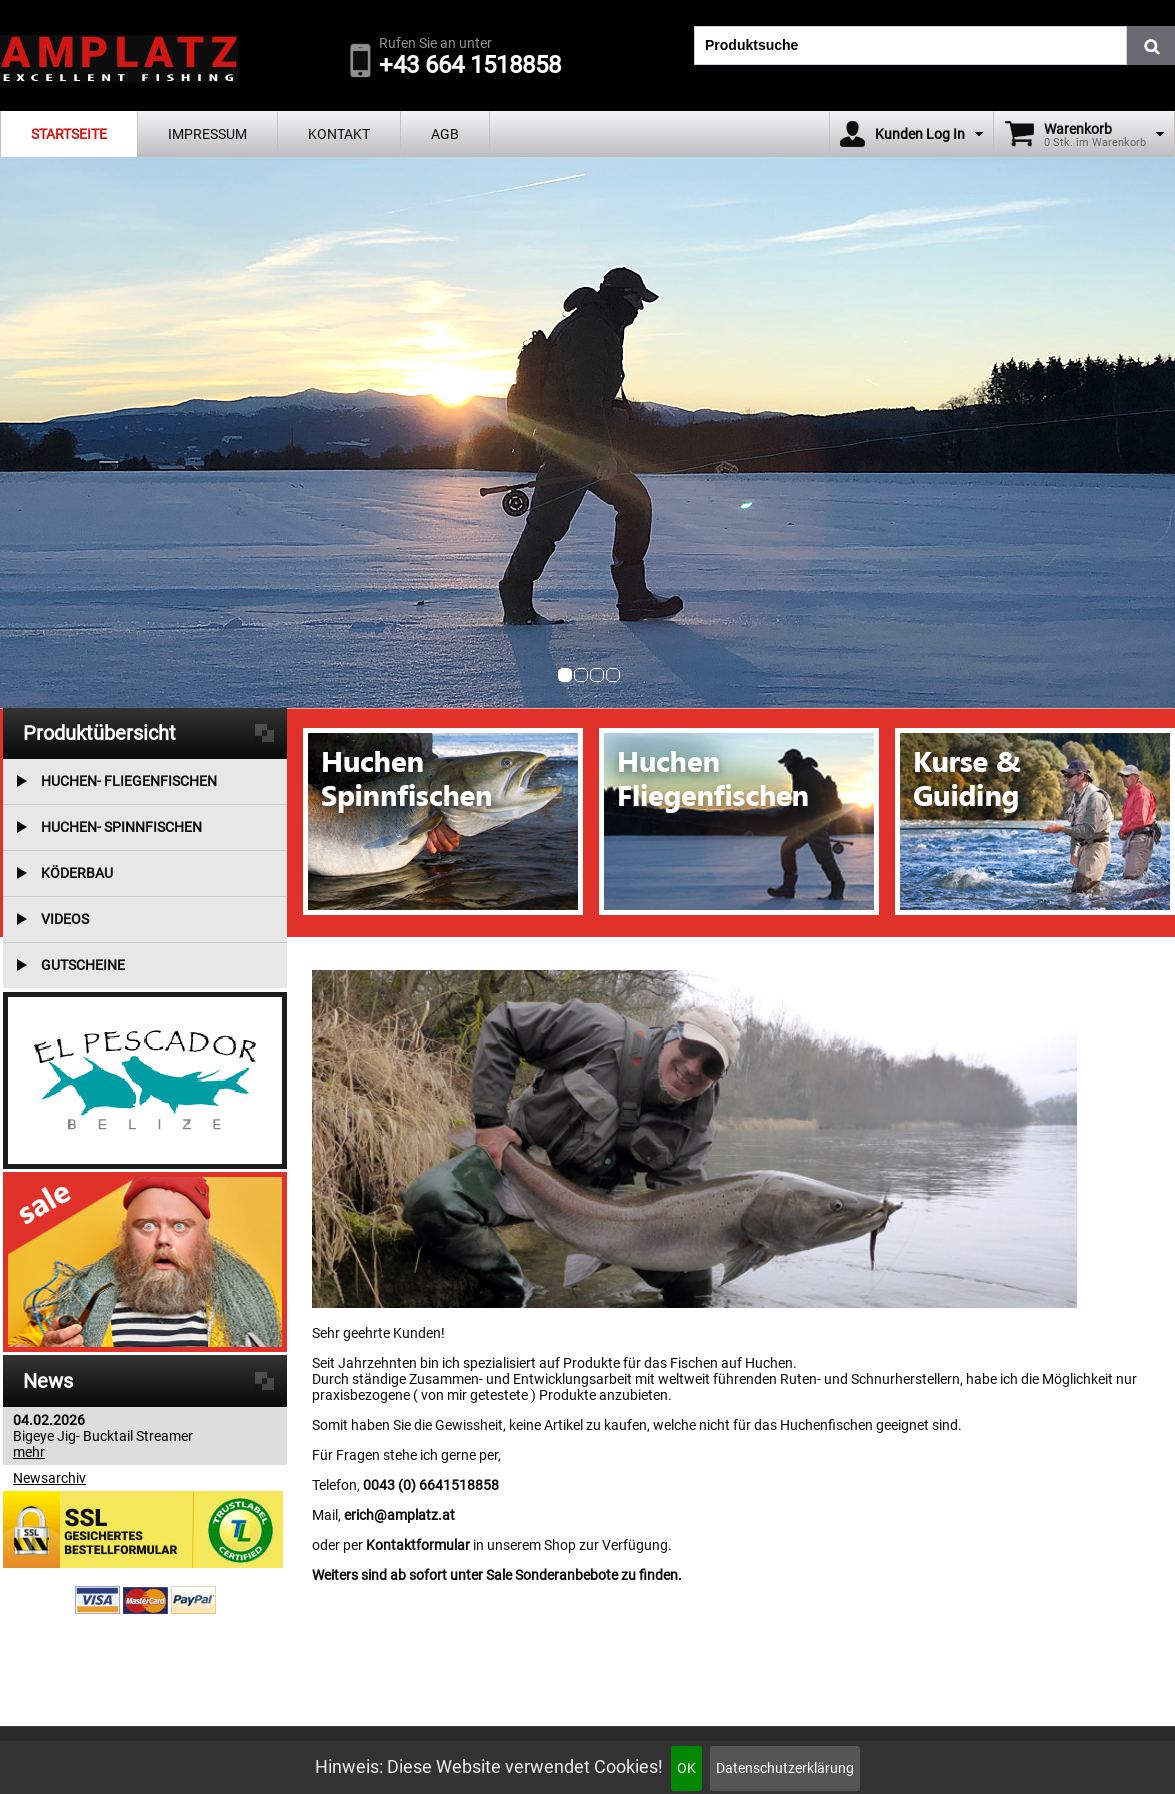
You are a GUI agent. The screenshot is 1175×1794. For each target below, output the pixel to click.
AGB (445, 134)
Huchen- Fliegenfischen (129, 781)
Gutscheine (83, 965)
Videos (65, 919)
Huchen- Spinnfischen (121, 827)
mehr (29, 1452)
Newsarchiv (49, 1478)
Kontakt (339, 134)
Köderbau (77, 873)
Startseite (69, 134)
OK (686, 1768)
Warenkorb (1078, 129)
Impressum (207, 134)
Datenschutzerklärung (785, 1768)
